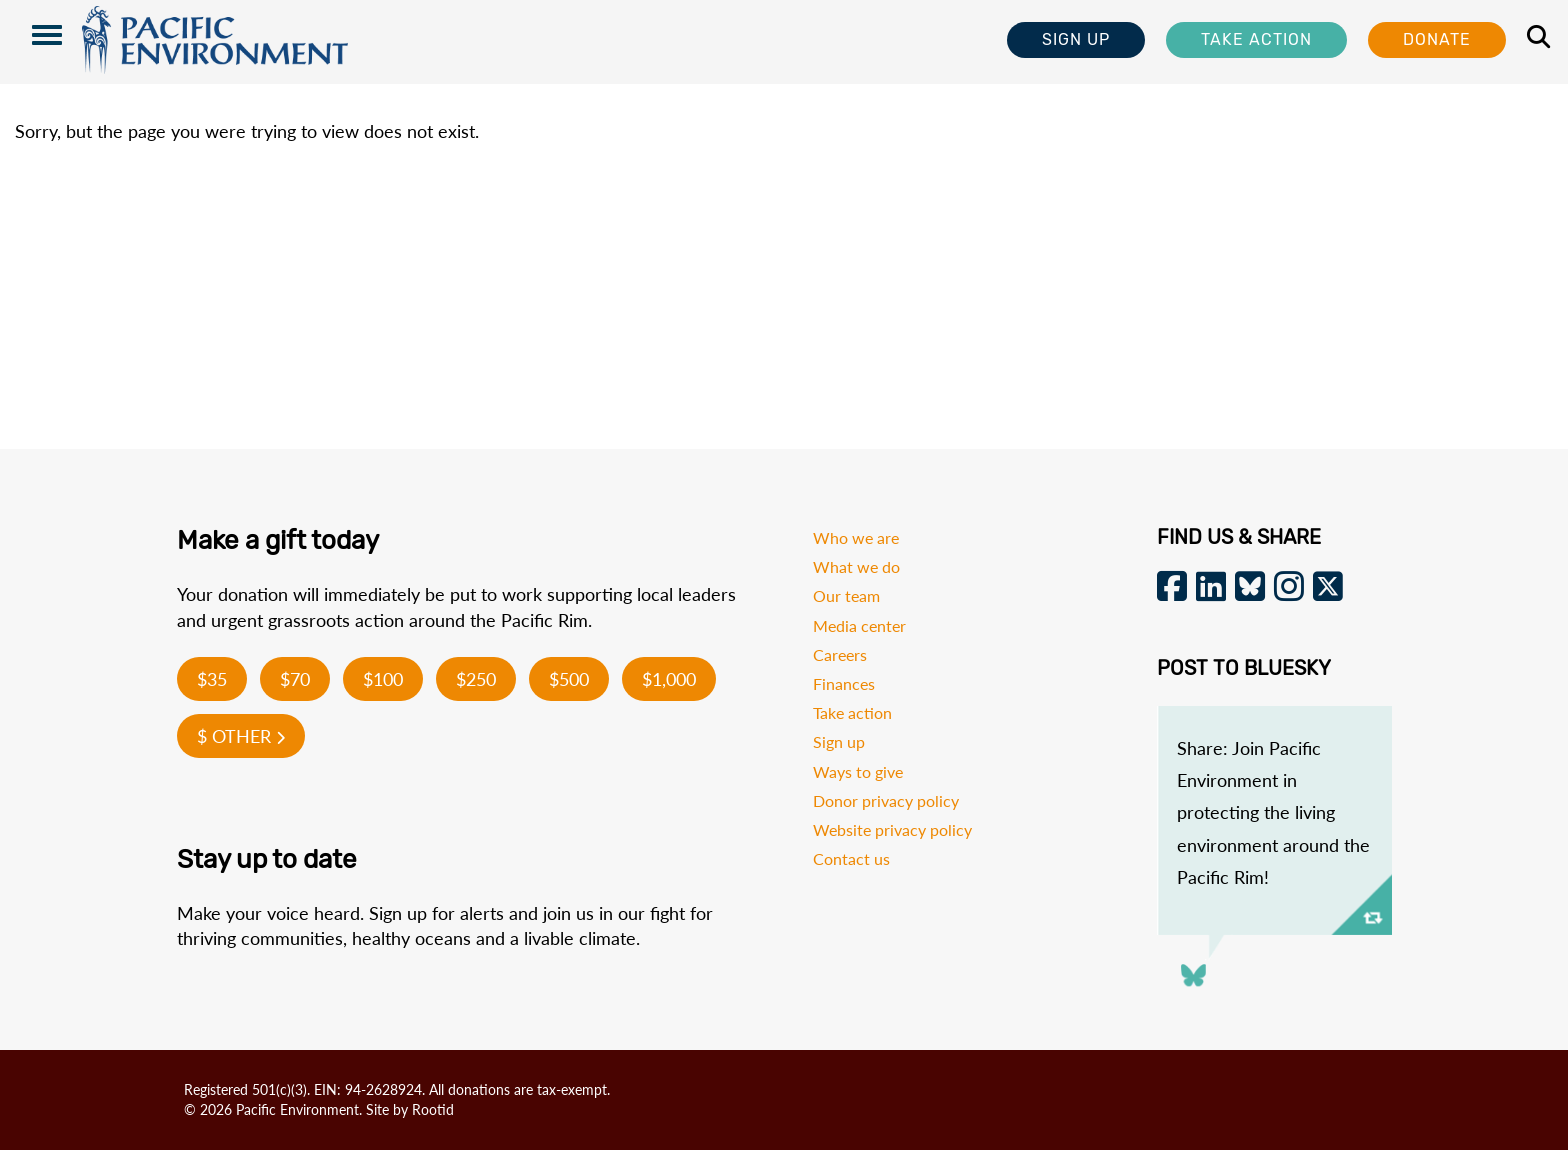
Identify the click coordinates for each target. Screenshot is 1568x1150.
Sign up (839, 741)
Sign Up (1076, 39)
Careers (840, 654)
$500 (569, 679)
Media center (859, 625)
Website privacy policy (892, 829)
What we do (856, 566)
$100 (383, 679)
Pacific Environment (215, 42)
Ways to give (858, 771)
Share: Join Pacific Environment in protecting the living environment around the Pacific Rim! (1273, 813)
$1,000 (669, 679)
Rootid (433, 1109)
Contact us (851, 858)
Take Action (1256, 39)
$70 (295, 679)
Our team (846, 595)
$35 (212, 679)
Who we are (856, 537)
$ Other (241, 736)
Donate (1437, 39)
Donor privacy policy (886, 800)
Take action (852, 712)
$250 (476, 679)
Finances (844, 683)
